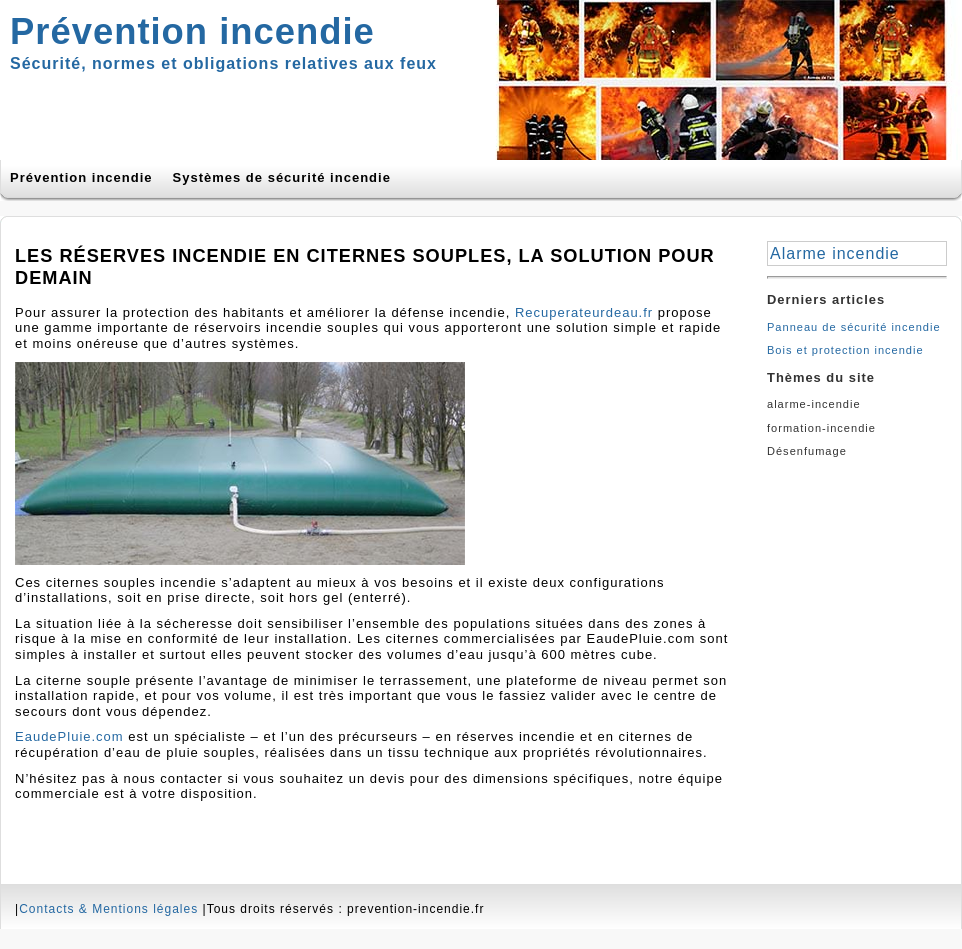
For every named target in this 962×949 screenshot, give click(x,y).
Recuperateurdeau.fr (584, 312)
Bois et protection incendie (845, 350)
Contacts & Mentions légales (108, 909)
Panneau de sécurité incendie (854, 327)
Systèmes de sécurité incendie (282, 177)
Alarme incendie (835, 253)
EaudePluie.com (69, 736)
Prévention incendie (81, 177)
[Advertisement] (857, 533)
